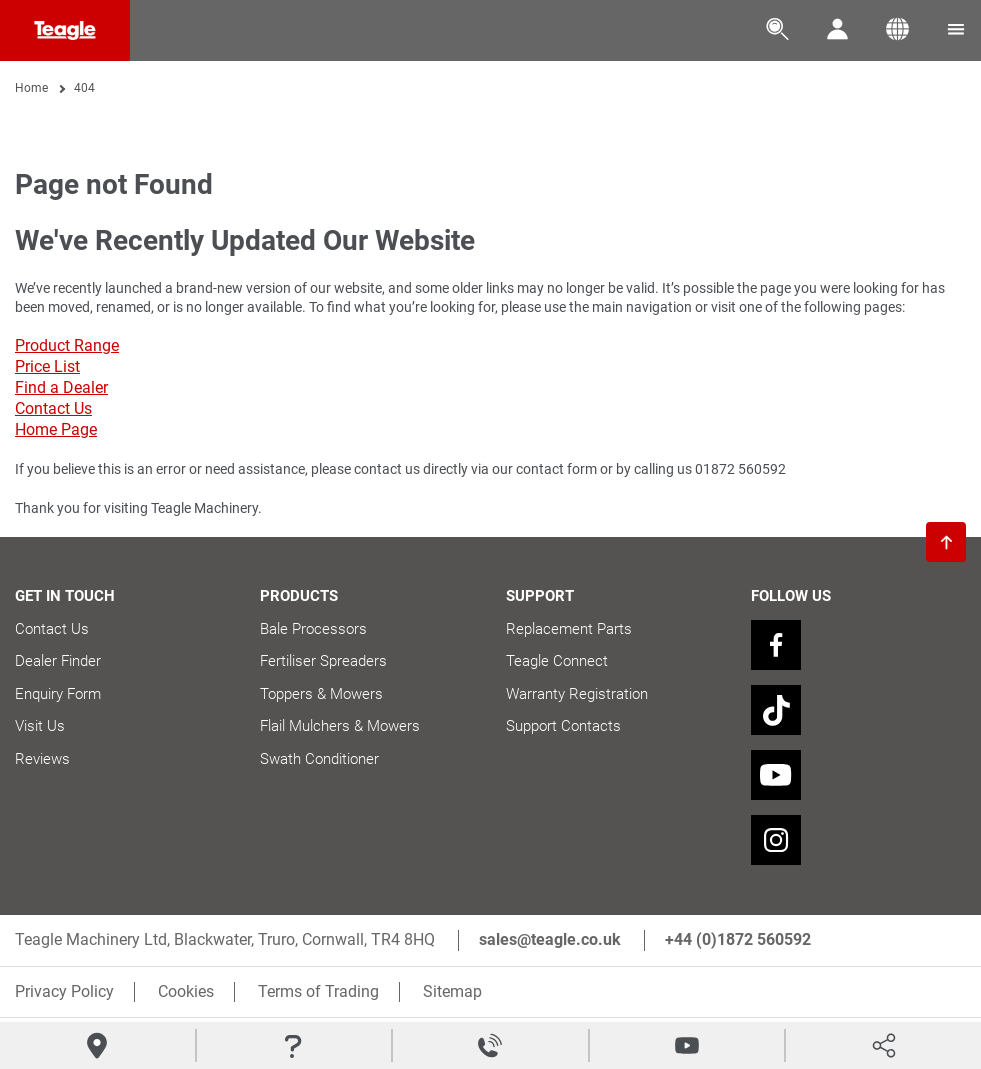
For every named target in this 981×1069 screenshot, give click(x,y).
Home (31, 88)
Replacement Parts (569, 629)
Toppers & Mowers (321, 694)
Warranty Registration (577, 694)
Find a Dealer (61, 387)
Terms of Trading (318, 991)
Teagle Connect (557, 661)
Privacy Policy (64, 991)
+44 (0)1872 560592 (738, 939)
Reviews (42, 759)
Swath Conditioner (319, 759)
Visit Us (40, 726)
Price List (47, 366)
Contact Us (53, 408)
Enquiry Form (58, 694)
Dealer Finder (58, 661)
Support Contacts (563, 726)
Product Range (67, 345)
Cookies (186, 991)
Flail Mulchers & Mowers (340, 726)
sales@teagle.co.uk (550, 939)
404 (84, 88)
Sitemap (452, 991)
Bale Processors (313, 629)
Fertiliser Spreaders (323, 661)
